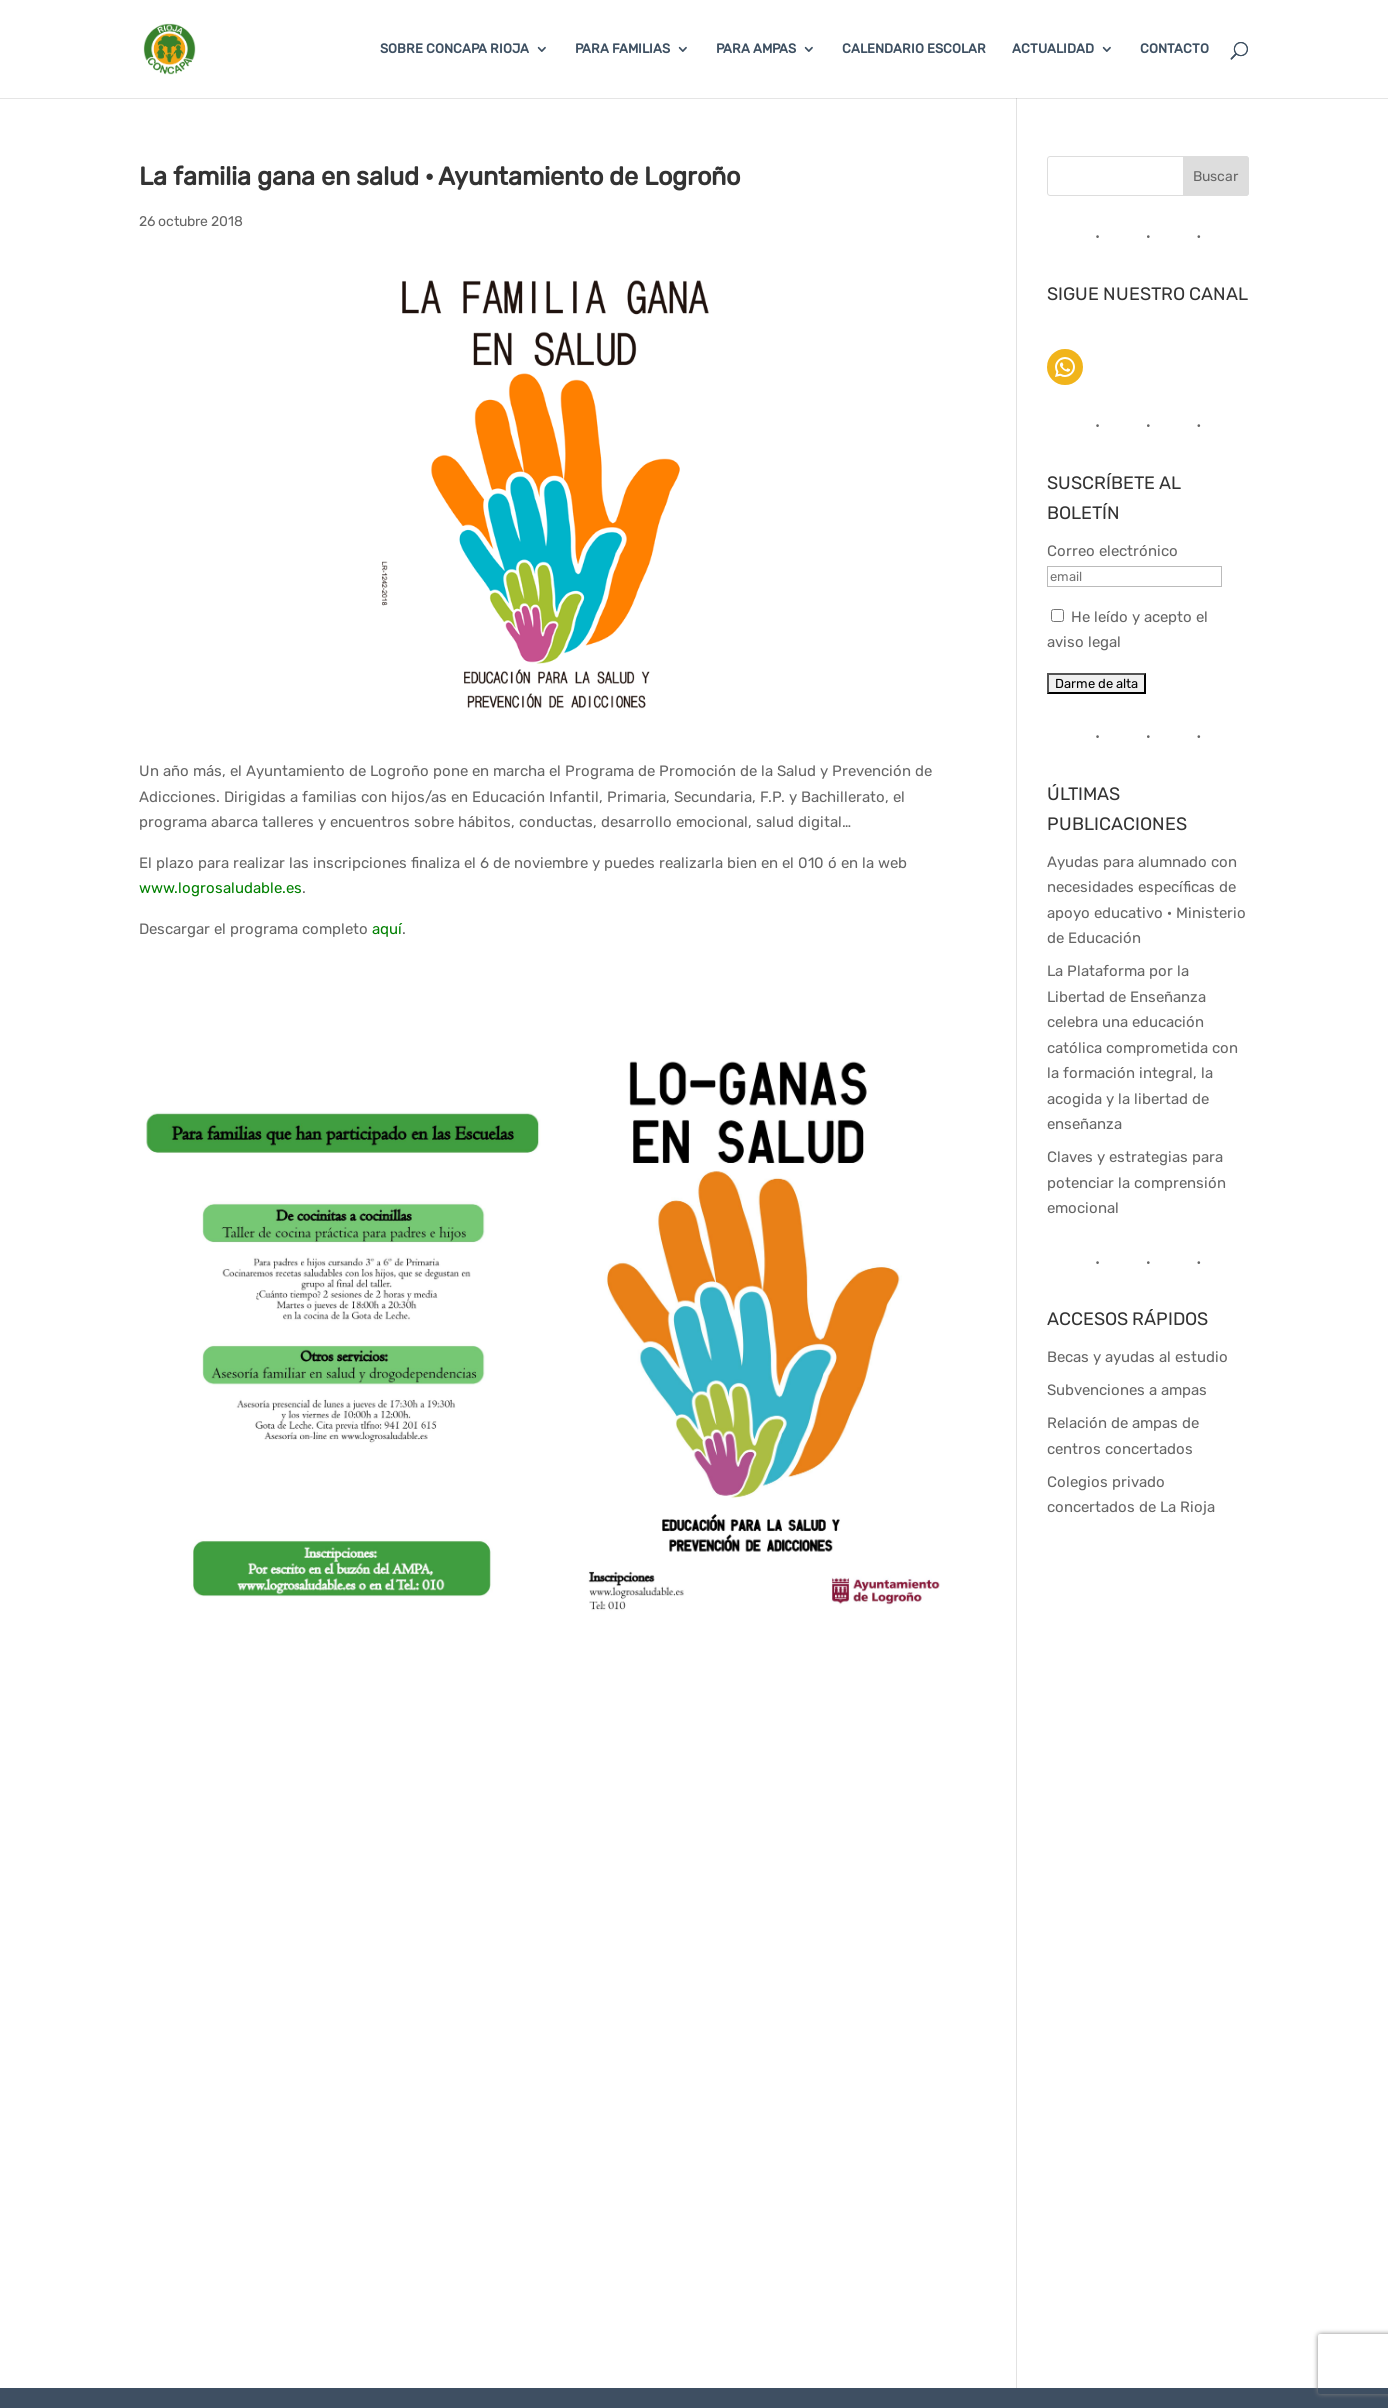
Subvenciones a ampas (1127, 1390)
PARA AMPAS (756, 49)
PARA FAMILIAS (622, 49)
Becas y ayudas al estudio (1137, 1357)
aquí (387, 929)
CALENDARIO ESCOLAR (914, 49)
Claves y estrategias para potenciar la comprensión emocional (1136, 1182)
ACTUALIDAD (1053, 49)
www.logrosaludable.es (220, 888)
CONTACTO (1174, 49)
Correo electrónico (1112, 551)
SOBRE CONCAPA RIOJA (454, 49)
